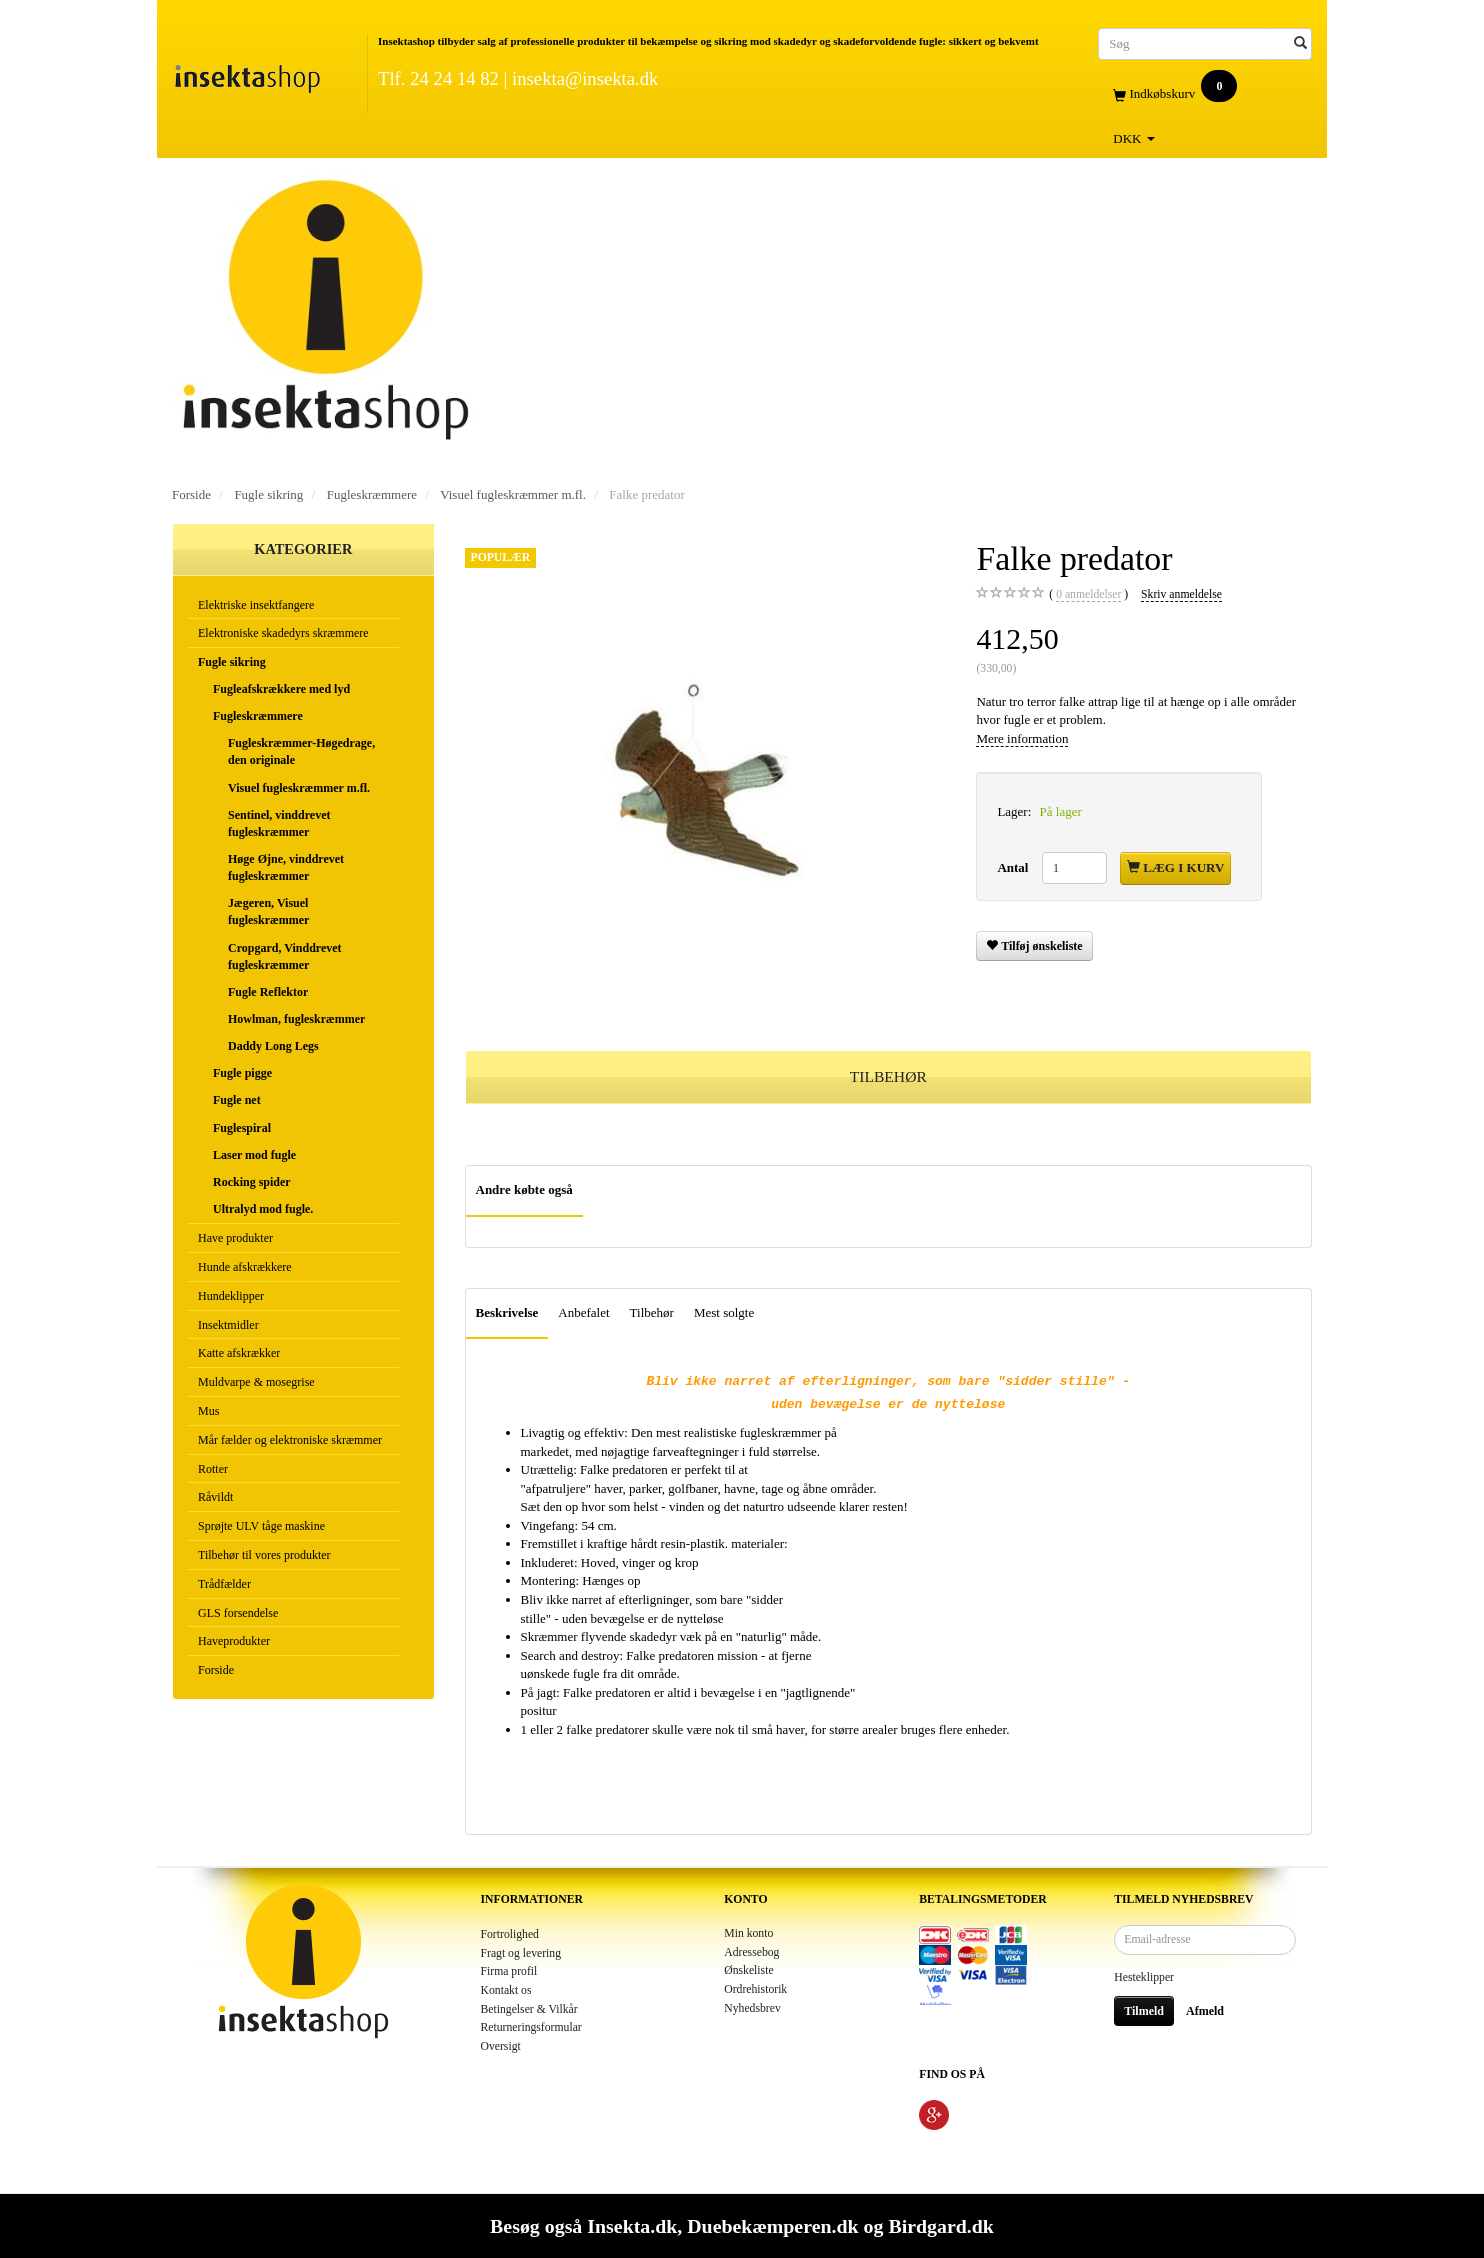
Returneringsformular (531, 2027)
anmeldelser (1088, 595)
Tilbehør (652, 1312)
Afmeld (1205, 2011)
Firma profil (509, 1971)
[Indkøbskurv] (1205, 94)
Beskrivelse (507, 1312)
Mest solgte (724, 1312)
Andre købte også (524, 1189)
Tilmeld (1144, 2011)
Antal (1014, 867)
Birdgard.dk (940, 2226)
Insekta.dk (632, 2226)
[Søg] (1300, 43)
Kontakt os (506, 1990)
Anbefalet (583, 1312)
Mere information (1022, 738)
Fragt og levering (521, 1953)
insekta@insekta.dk (585, 78)
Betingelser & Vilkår (529, 2009)
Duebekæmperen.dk (772, 2226)
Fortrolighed (510, 1934)
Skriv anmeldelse (1181, 594)
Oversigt (501, 2046)
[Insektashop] (247, 74)
